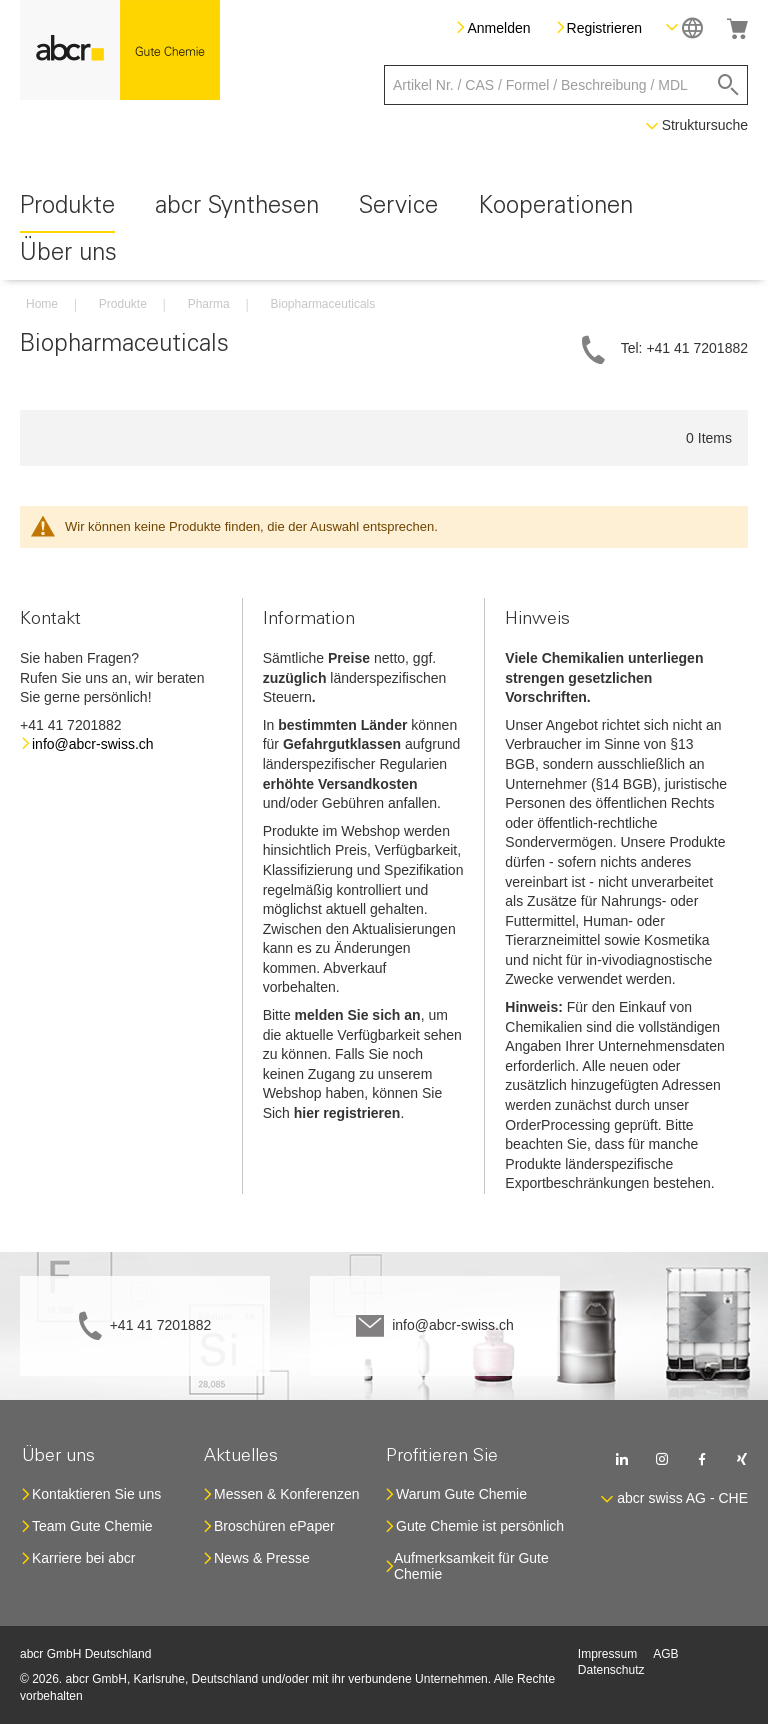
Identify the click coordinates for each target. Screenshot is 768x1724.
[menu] (384, 233)
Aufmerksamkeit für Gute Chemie (471, 1566)
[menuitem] (67, 209)
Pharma (209, 304)
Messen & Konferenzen (287, 1494)
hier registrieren (347, 1113)
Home (42, 304)
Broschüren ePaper (274, 1526)
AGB (665, 1654)
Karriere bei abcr (84, 1558)
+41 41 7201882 (161, 1325)
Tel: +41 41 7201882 (684, 348)
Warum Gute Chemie (461, 1494)
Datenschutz (611, 1670)
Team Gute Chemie (92, 1526)
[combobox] (566, 85)
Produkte (123, 304)
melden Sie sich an (358, 1015)
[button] (684, 27)
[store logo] (120, 50)
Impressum (607, 1654)
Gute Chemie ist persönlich (480, 1526)
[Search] (728, 85)
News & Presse (262, 1558)
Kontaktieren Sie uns (96, 1494)
